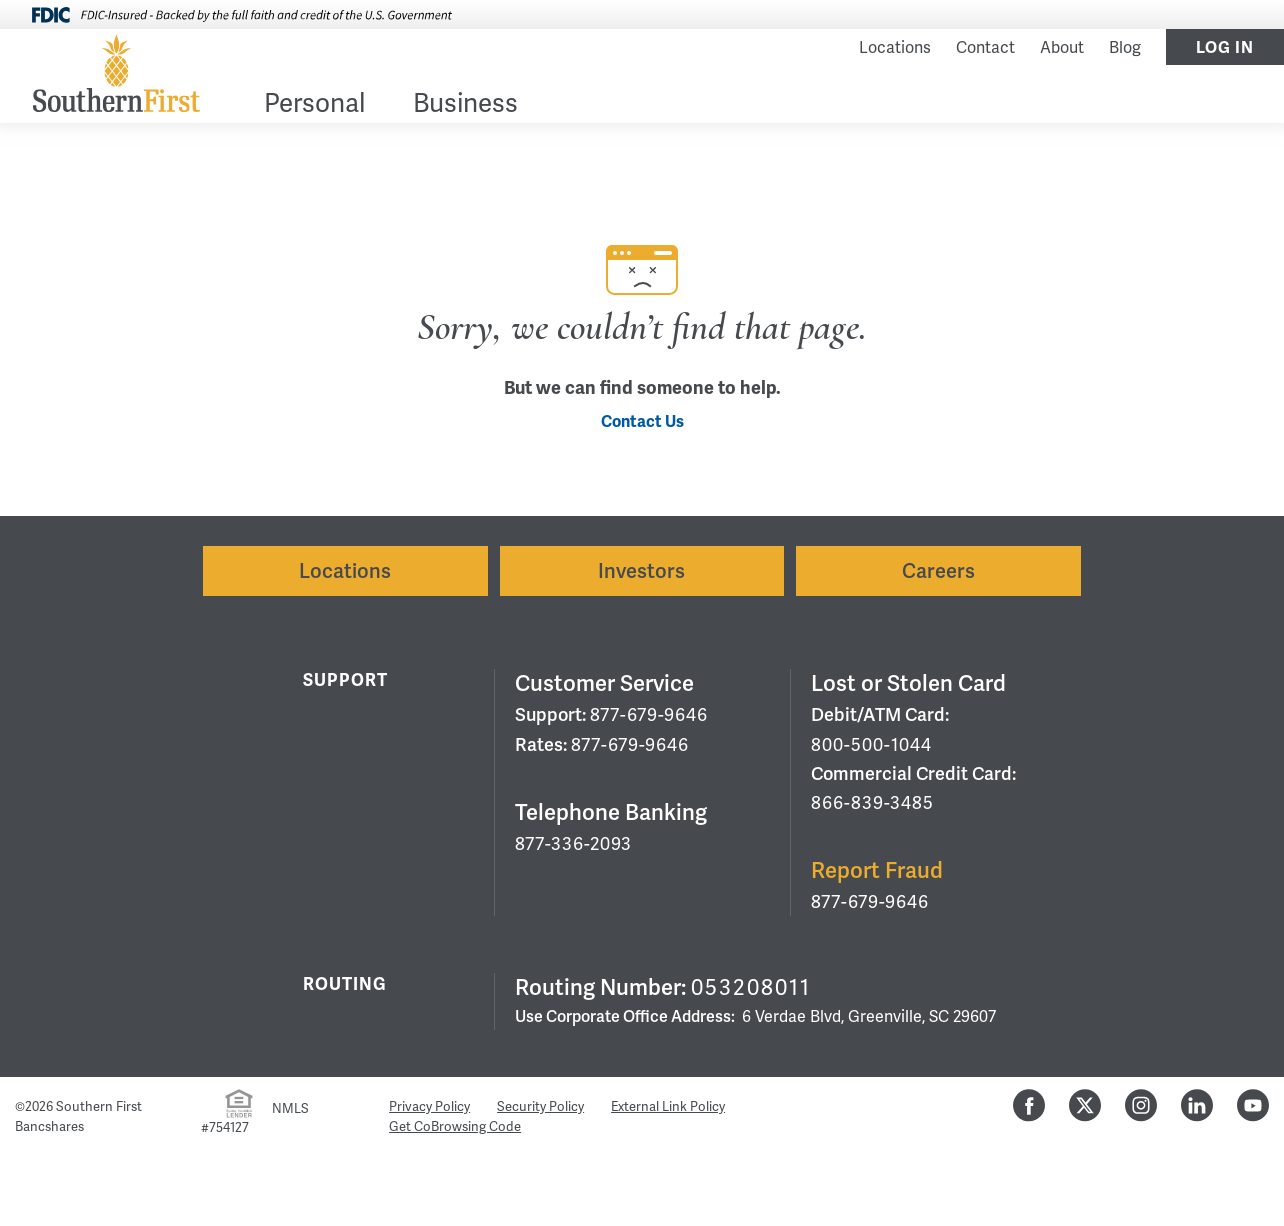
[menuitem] (314, 106)
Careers (938, 571)
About (1062, 47)
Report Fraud (877, 870)
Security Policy (540, 1106)
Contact (985, 47)
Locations (895, 47)
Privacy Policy (429, 1106)
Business (465, 105)
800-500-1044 (871, 744)
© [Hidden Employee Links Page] (20, 1106)
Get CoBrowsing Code (455, 1126)
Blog (1125, 47)
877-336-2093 (573, 843)
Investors (641, 571)
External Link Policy (668, 1106)
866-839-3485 (872, 802)
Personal (314, 105)
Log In (1225, 48)
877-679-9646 (649, 714)
